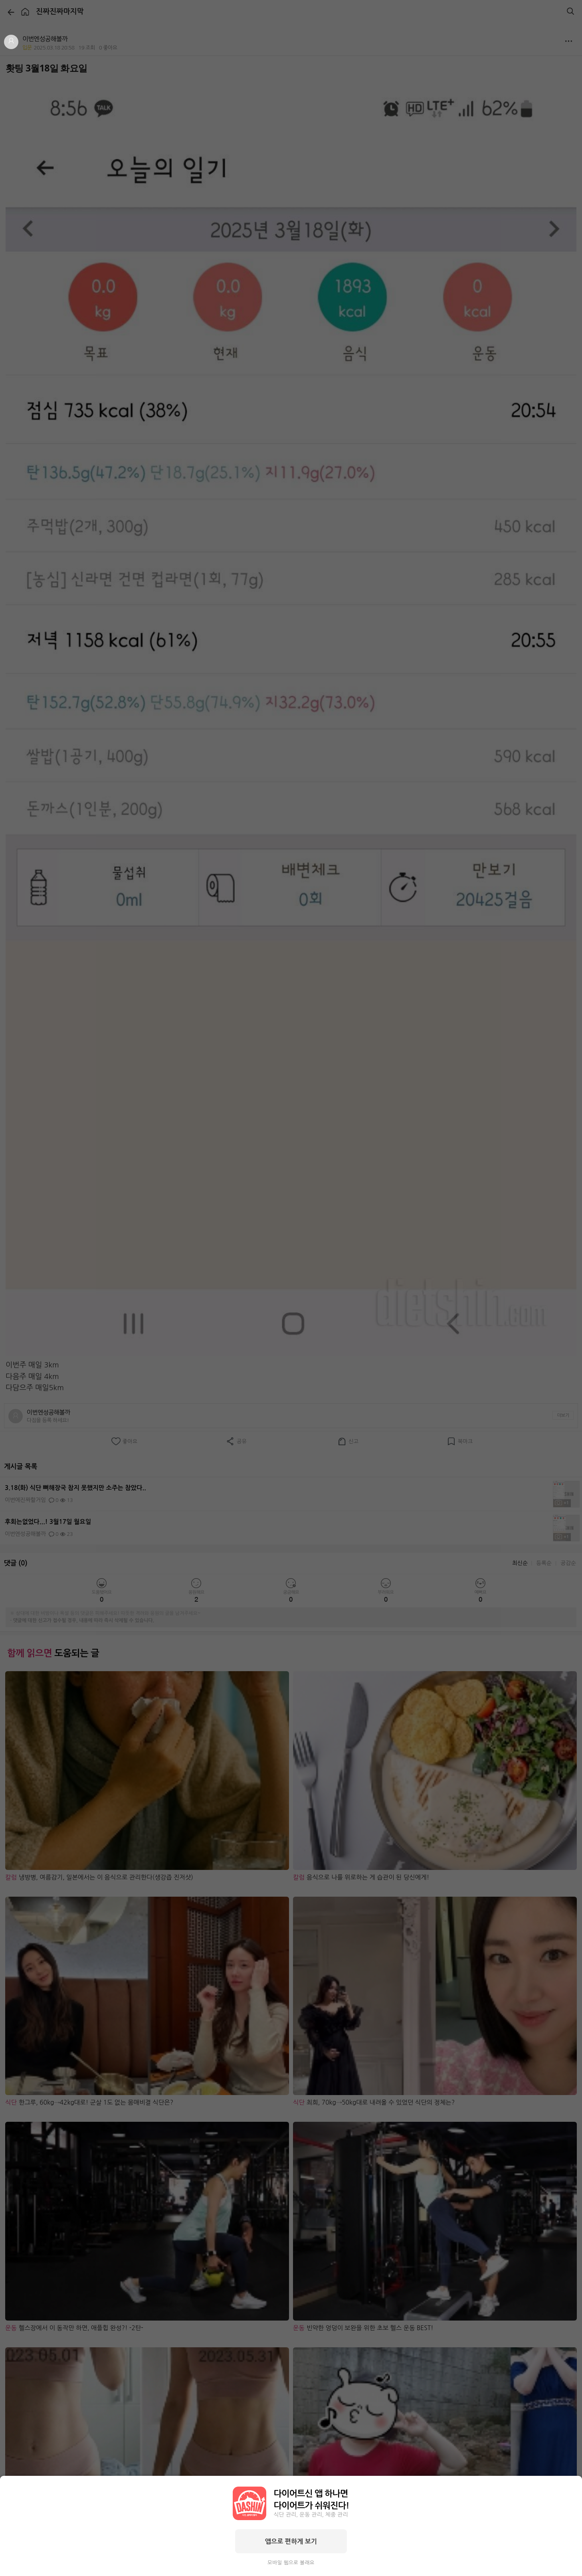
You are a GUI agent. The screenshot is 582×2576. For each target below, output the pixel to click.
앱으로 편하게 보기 (291, 2541)
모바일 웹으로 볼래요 (291, 2562)
